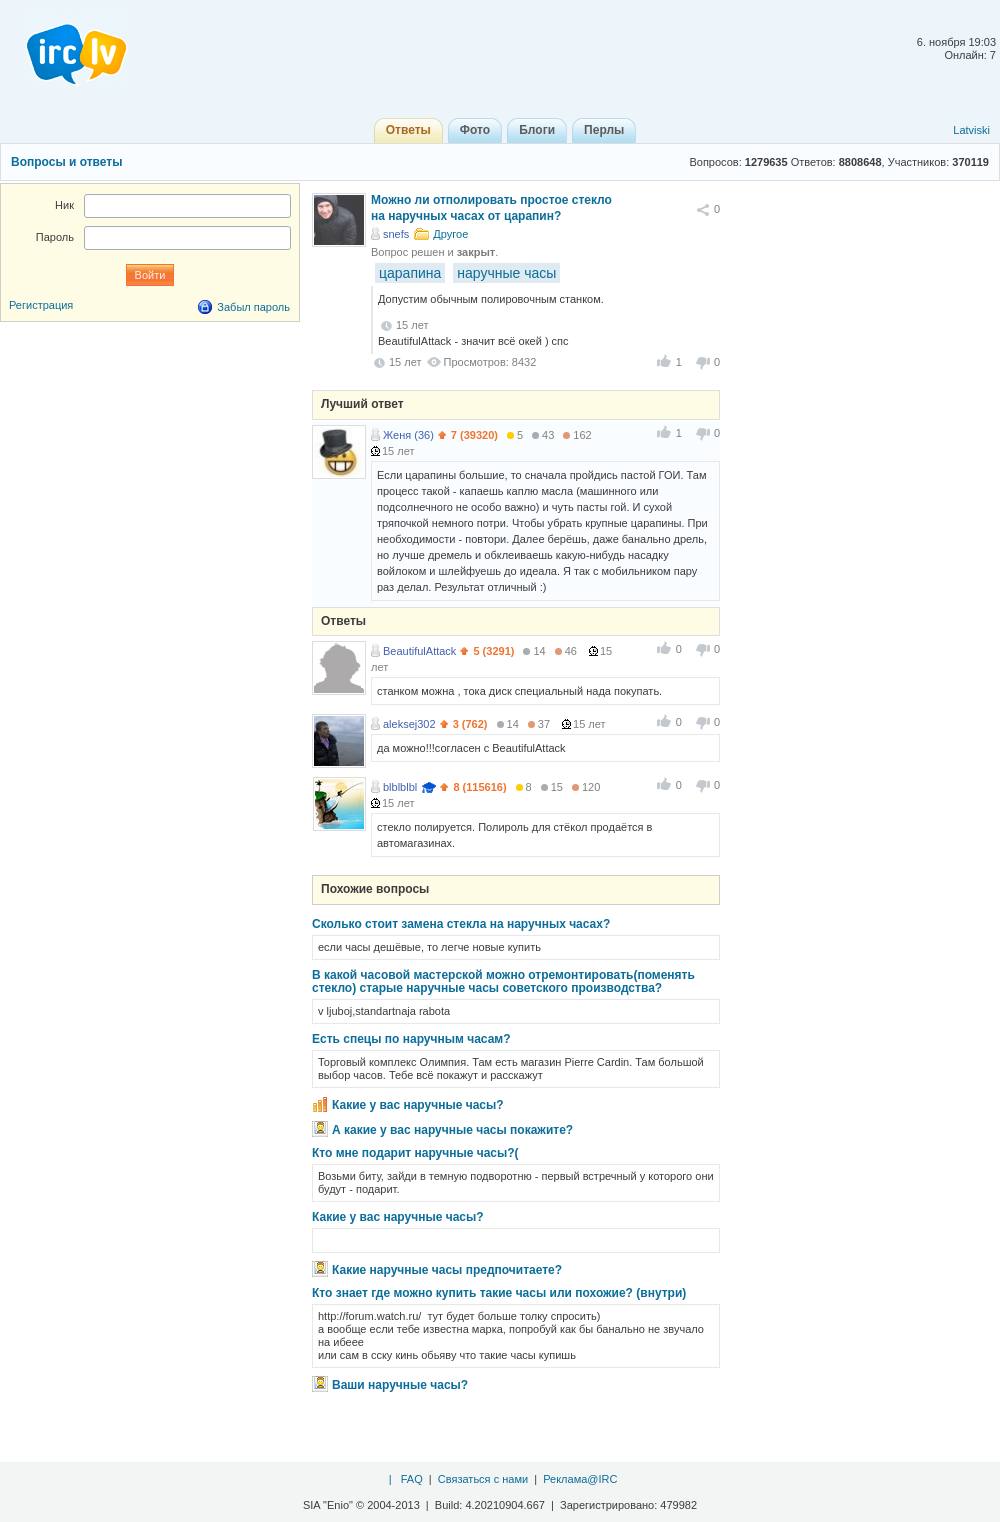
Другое (450, 234)
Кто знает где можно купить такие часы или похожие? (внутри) (499, 1293)
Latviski (971, 130)
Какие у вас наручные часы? (418, 1105)
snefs (396, 234)
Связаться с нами (483, 1479)
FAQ (412, 1479)
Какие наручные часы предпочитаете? (447, 1270)
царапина (410, 273)
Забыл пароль (253, 307)
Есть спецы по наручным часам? (411, 1039)
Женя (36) (408, 435)
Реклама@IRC (580, 1479)
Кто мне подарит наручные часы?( (415, 1153)
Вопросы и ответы (66, 162)
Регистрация (41, 305)
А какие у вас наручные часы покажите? (452, 1130)
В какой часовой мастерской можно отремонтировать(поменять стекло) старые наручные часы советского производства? (503, 981)
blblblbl (400, 787)
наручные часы (506, 273)
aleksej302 (409, 724)
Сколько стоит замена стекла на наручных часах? (461, 924)
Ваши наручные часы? (400, 1385)
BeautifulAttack (419, 651)
